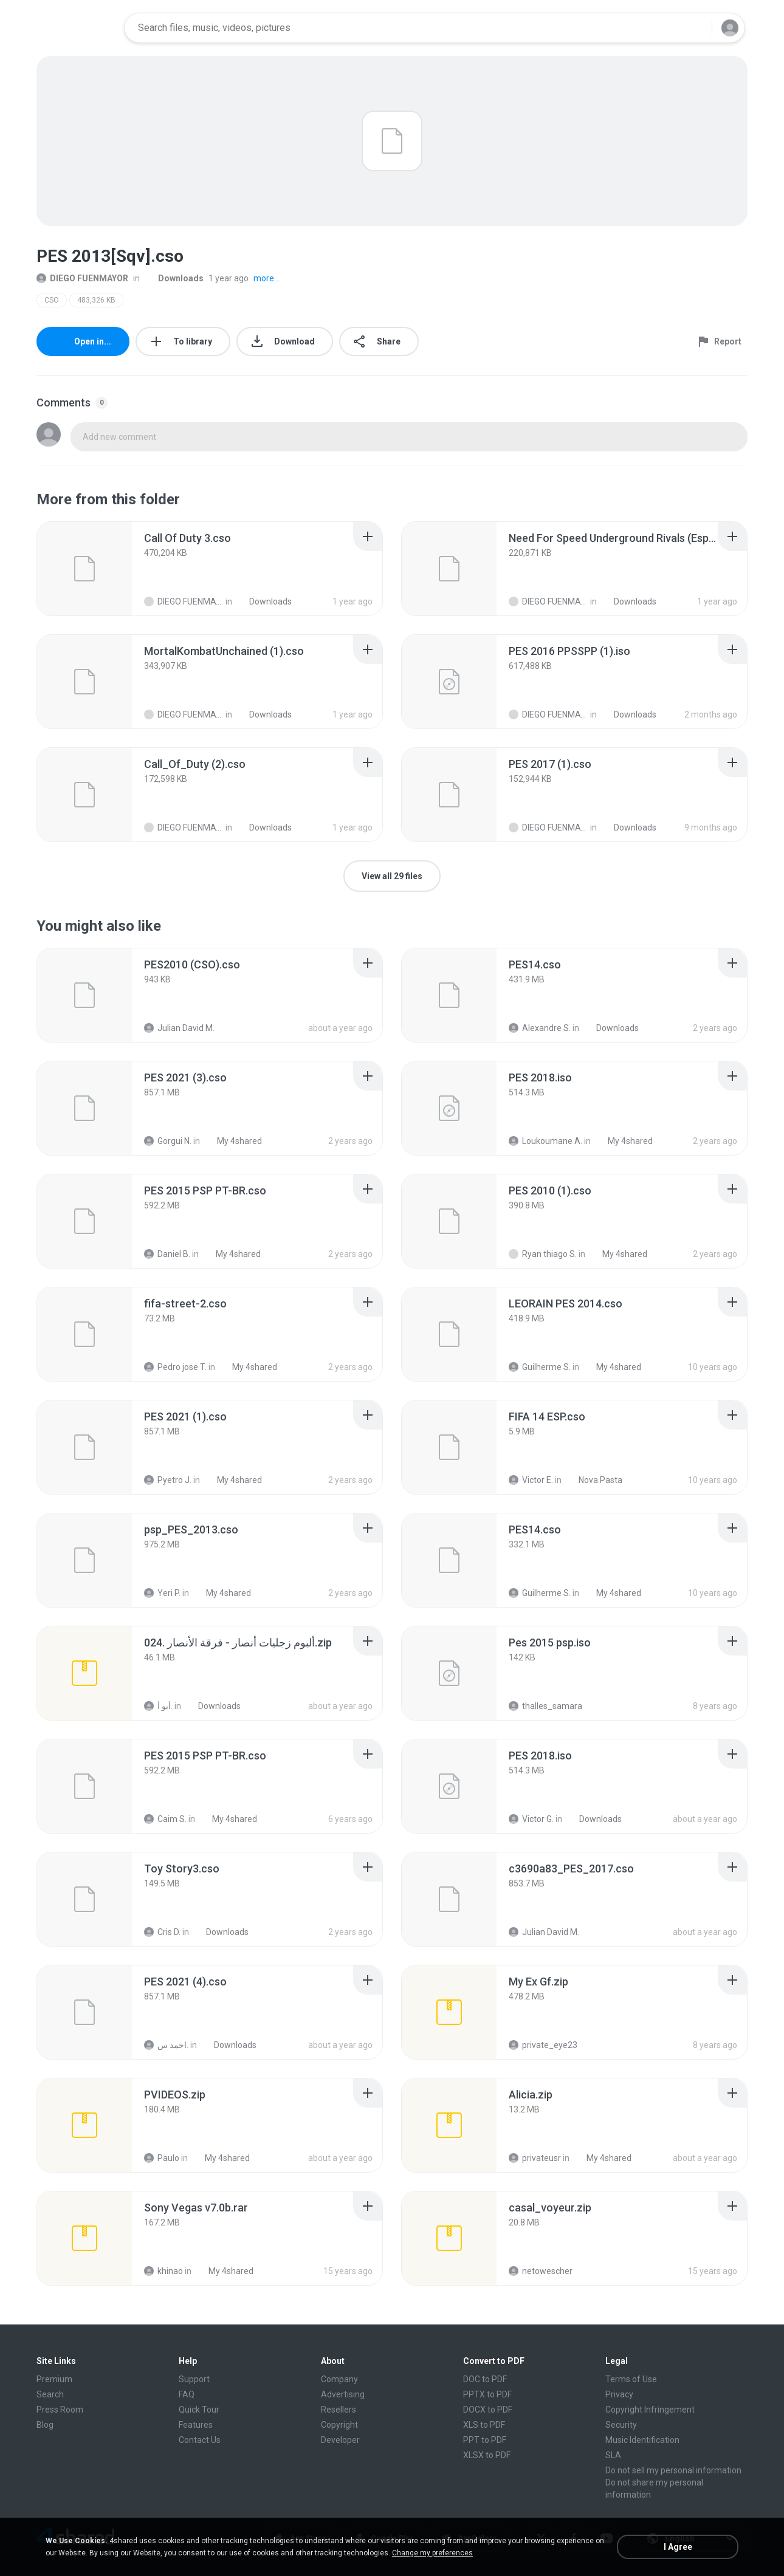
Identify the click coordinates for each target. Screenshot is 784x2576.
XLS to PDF (484, 2425)
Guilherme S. (540, 1367)
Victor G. (531, 1819)
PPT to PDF (484, 2440)
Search (50, 2394)
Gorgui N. (167, 1141)
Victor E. (531, 1480)
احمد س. (166, 2045)
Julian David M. (179, 1028)
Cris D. (162, 1932)
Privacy (619, 2394)
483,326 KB (96, 300)
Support (194, 2379)
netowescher (541, 2271)
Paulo (161, 2158)
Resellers (338, 2409)
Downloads (174, 278)
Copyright (339, 2425)
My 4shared (233, 1141)
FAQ (186, 2394)
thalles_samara (545, 1706)
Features (196, 2425)
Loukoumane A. (545, 1141)
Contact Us (200, 2440)
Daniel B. (167, 1254)
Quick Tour (199, 2409)
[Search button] (695, 28)
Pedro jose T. (175, 1367)
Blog (44, 2425)
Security (621, 2425)
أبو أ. (158, 1706)
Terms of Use (631, 2379)
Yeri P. (162, 1593)
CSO (51, 300)
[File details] (84, 568)
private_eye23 (543, 2045)
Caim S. (165, 1819)
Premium (54, 2379)
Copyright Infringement (650, 2409)
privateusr (535, 2158)
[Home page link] (76, 27)
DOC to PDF (485, 2379)
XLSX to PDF (487, 2455)
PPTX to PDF (487, 2394)
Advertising (343, 2394)
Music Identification (642, 2440)
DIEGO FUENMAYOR (82, 278)
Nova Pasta (593, 1480)
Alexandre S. (540, 1028)
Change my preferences (432, 2553)
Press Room (59, 2409)
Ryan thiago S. (543, 1254)
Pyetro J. (167, 1480)
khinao (163, 2271)
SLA (613, 2455)
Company (339, 2379)
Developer (340, 2440)
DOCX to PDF (487, 2409)
